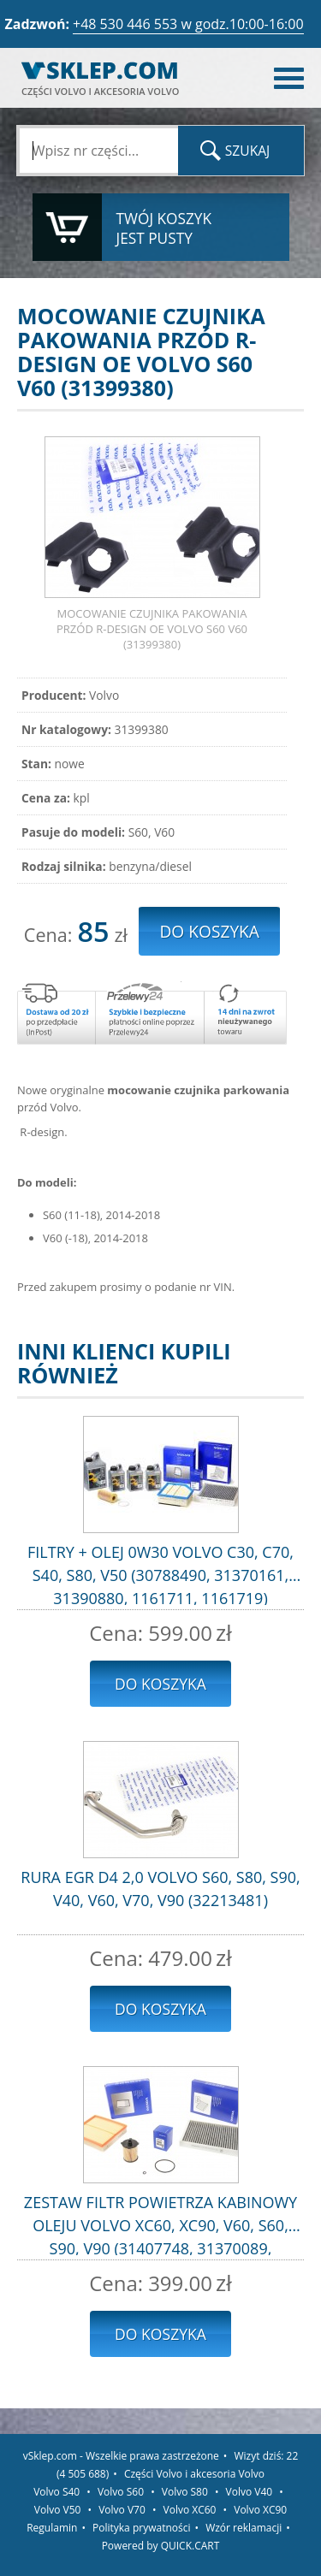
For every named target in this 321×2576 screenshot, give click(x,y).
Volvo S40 (56, 2491)
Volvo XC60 (190, 2509)
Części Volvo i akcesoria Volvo (194, 2473)
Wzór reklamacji (243, 2527)
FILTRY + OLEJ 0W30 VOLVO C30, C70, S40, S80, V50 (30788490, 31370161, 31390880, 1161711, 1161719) (160, 1573)
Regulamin (52, 2527)
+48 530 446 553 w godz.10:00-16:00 (188, 24)
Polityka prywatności (141, 2527)
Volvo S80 (185, 2491)
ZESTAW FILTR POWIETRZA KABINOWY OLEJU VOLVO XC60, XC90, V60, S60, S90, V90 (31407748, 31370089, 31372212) (160, 2223)
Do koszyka (160, 1683)
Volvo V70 (122, 2509)
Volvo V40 (249, 2491)
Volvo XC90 (260, 2509)
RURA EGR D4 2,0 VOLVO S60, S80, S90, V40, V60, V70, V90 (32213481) (160, 1888)
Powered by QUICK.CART (161, 2545)
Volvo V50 (57, 2509)
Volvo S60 (121, 2491)
